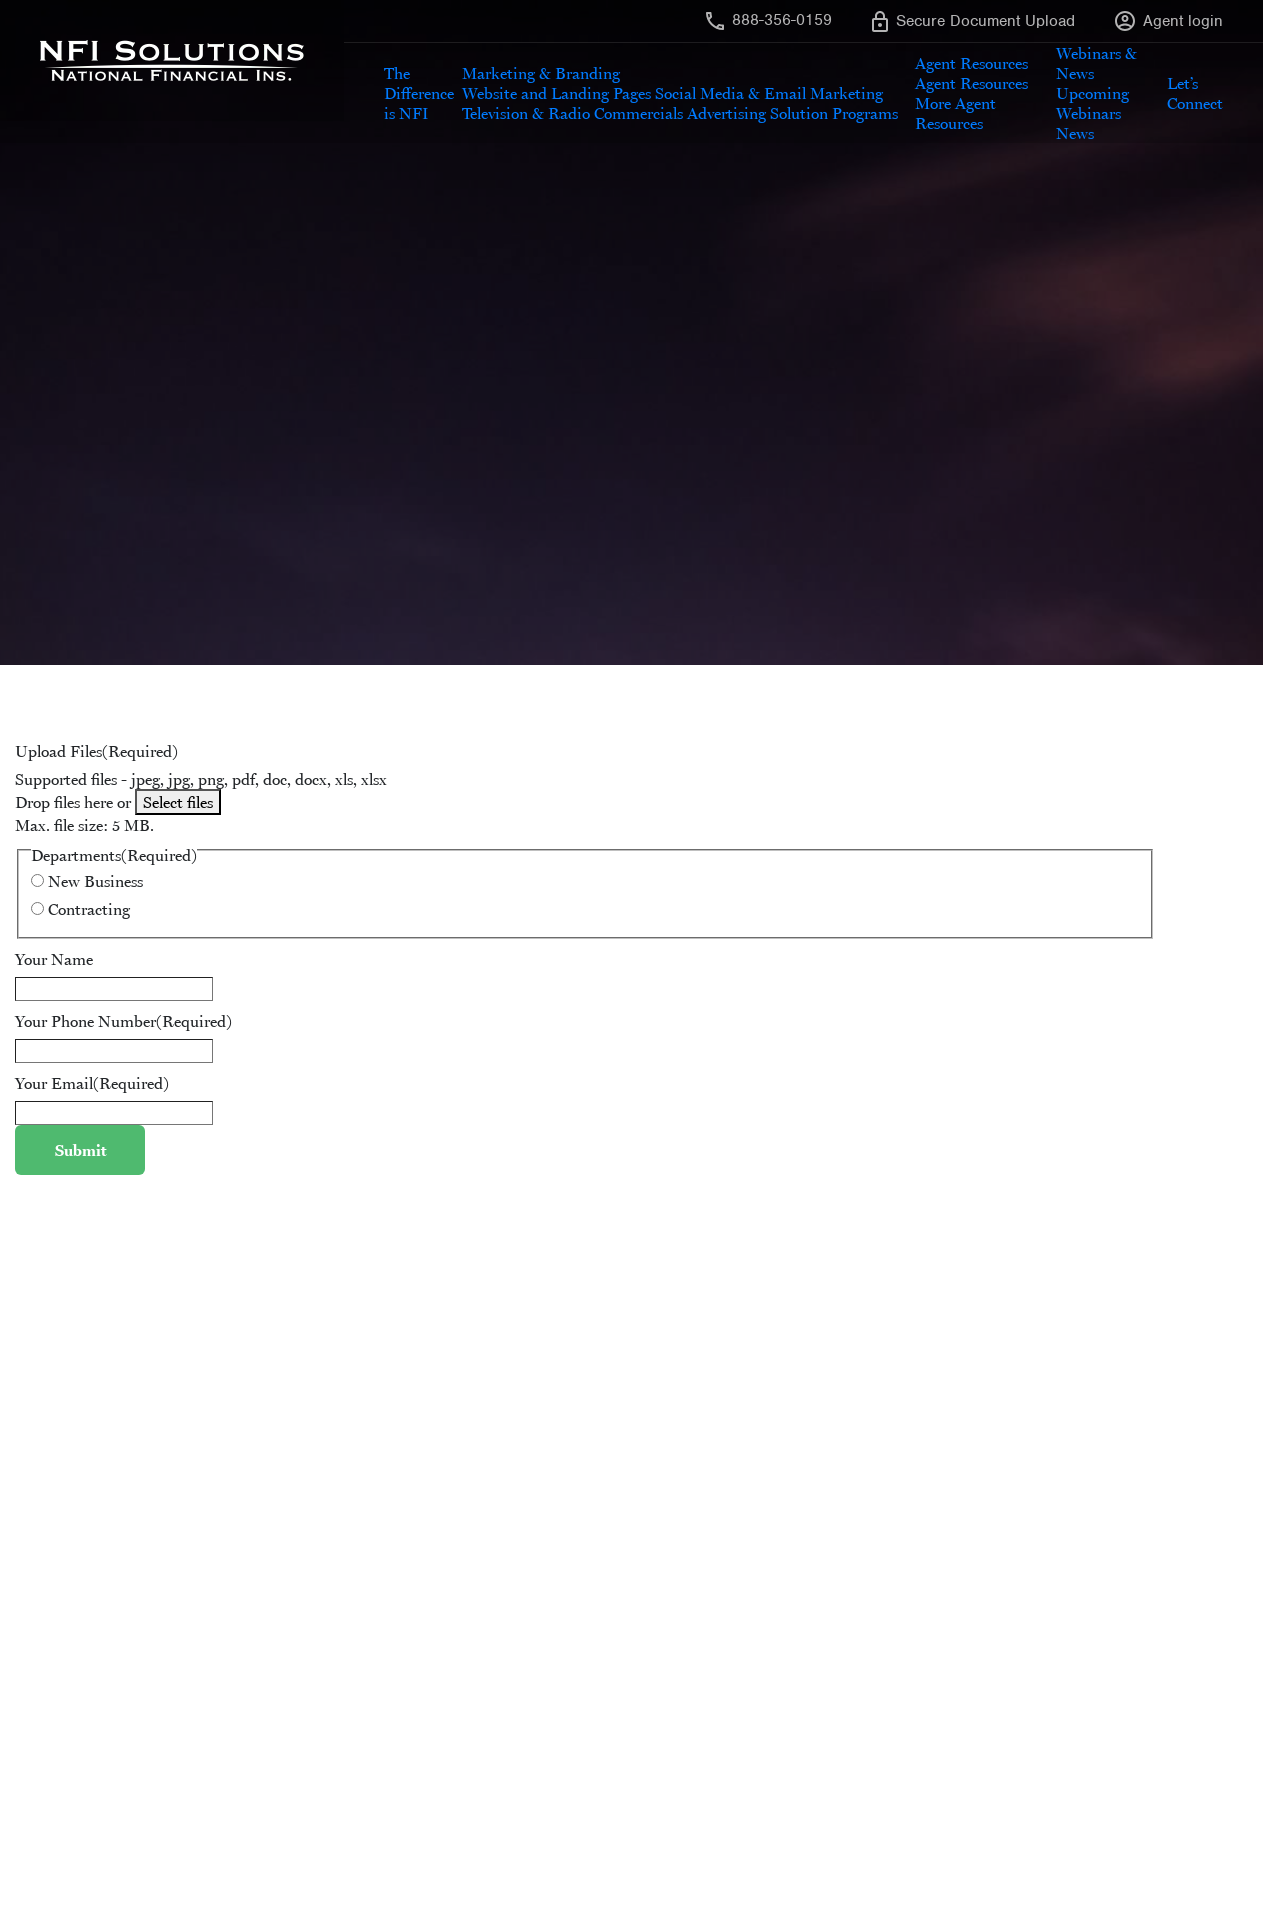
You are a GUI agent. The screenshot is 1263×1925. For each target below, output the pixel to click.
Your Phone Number (123, 1021)
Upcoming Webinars (1092, 103)
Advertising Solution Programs (792, 113)
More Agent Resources (955, 113)
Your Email (92, 1083)
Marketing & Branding (541, 73)
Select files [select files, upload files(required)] (178, 802)
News (1075, 133)
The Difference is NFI (419, 93)
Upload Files (96, 751)
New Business (95, 881)
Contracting (89, 909)
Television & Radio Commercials (572, 113)
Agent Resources (971, 63)
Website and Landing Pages (556, 93)
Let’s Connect (1195, 93)
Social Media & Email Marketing (769, 93)
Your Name (54, 959)
